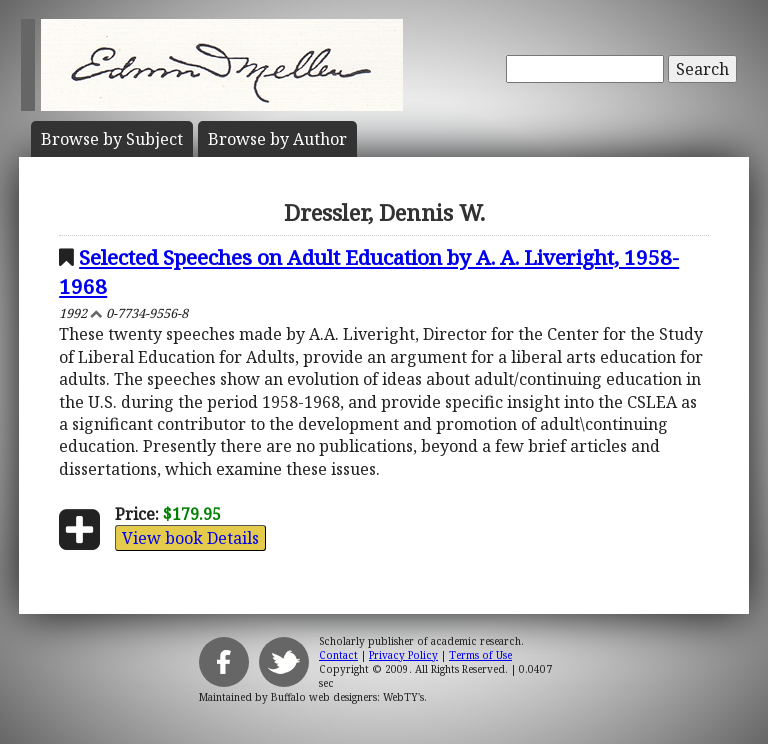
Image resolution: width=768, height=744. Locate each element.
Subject (112, 139)
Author (277, 139)
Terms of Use (480, 655)
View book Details (190, 538)
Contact (338, 655)
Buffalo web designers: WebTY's (347, 697)
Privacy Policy (403, 655)
